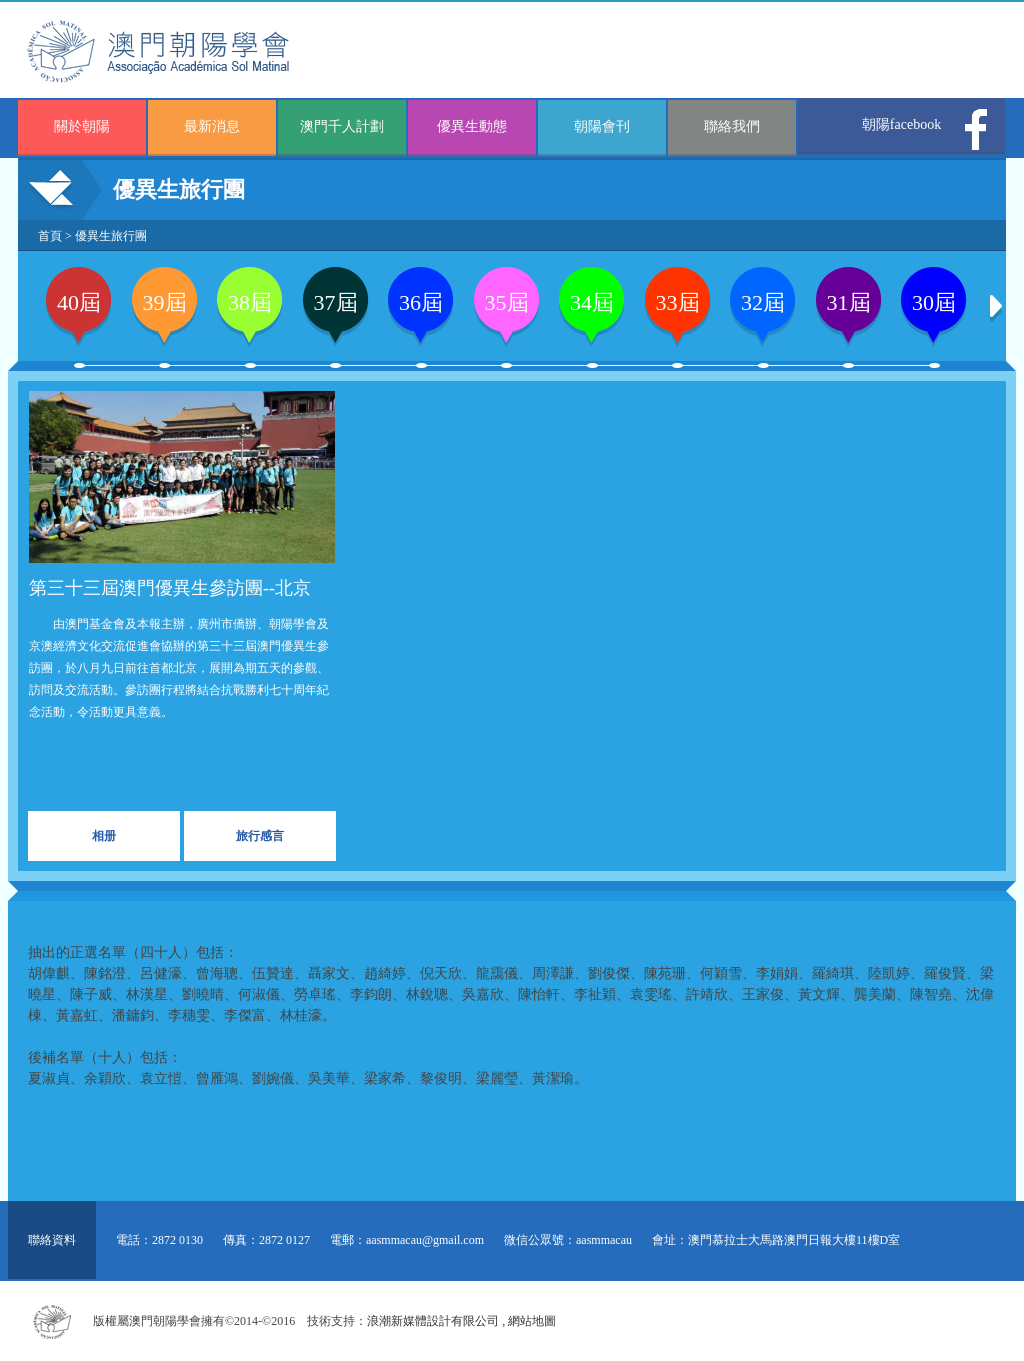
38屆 (250, 302)
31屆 (849, 302)
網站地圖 (532, 1321)
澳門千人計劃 (342, 126)
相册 (104, 836)
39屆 (165, 302)
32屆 (763, 302)
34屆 (592, 302)
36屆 (421, 302)
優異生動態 (472, 126)
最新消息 (212, 126)
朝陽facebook (901, 124)
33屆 (678, 302)
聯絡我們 (732, 126)
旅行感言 (260, 836)
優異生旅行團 (111, 236)
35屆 (507, 302)
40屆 (79, 302)
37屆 (336, 302)
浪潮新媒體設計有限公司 (433, 1321)
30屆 (934, 302)
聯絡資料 (52, 1240)
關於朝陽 (82, 126)
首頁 (50, 236)
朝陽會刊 (602, 126)
